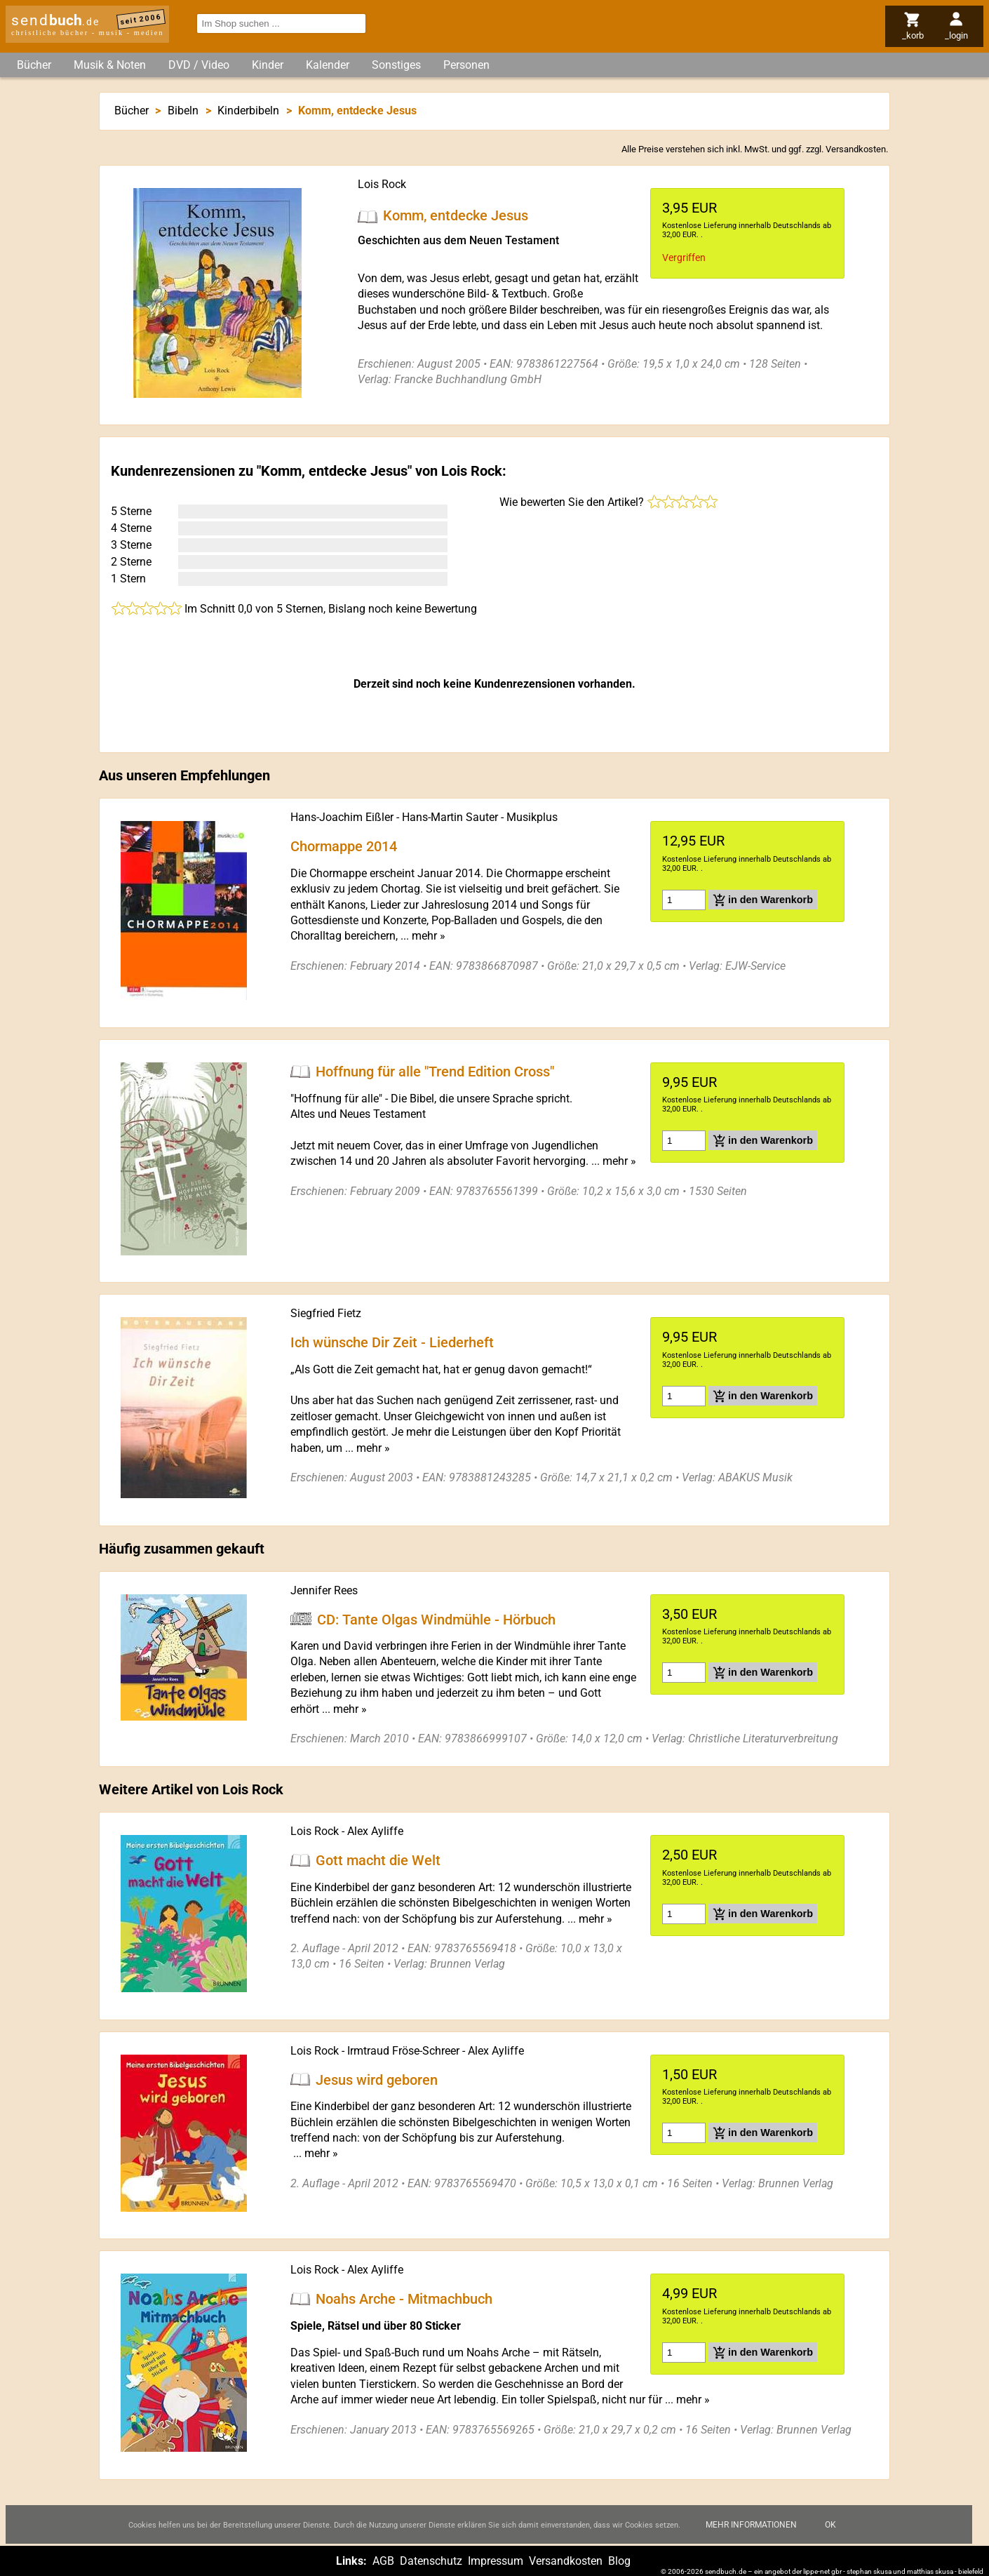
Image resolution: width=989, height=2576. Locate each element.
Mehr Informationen (751, 2536)
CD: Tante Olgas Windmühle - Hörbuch (436, 1618)
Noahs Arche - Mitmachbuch (404, 2298)
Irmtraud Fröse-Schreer (403, 2050)
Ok (830, 2536)
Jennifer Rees (324, 1590)
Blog (619, 2561)
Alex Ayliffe (375, 1831)
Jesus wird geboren (377, 2079)
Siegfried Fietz (325, 1313)
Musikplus (532, 817)
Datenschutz (431, 2561)
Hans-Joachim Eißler (341, 817)
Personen (466, 65)
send (55, 20)
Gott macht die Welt (378, 1860)
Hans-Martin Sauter (450, 817)
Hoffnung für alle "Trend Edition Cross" (435, 1071)
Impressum (495, 2561)
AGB (383, 2561)
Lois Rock (382, 184)
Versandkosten (856, 149)
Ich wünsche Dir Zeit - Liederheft (392, 1342)
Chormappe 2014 (343, 846)
